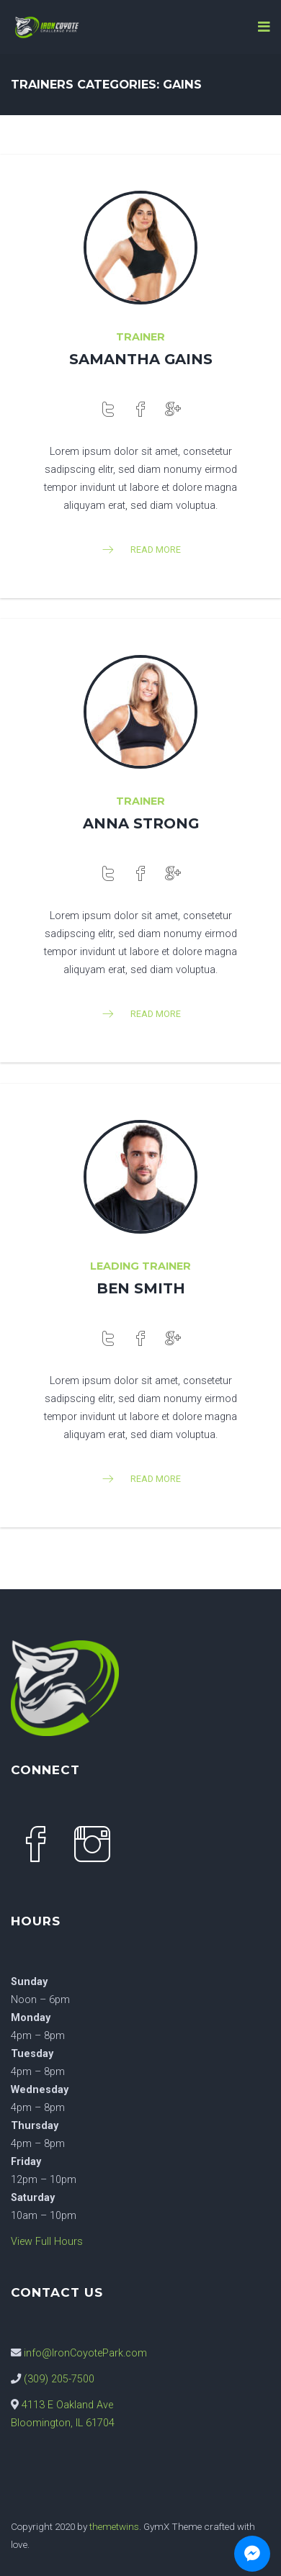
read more (140, 549)
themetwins (114, 2526)
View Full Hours (47, 2242)
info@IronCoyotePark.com (85, 2353)
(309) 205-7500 (59, 2379)
